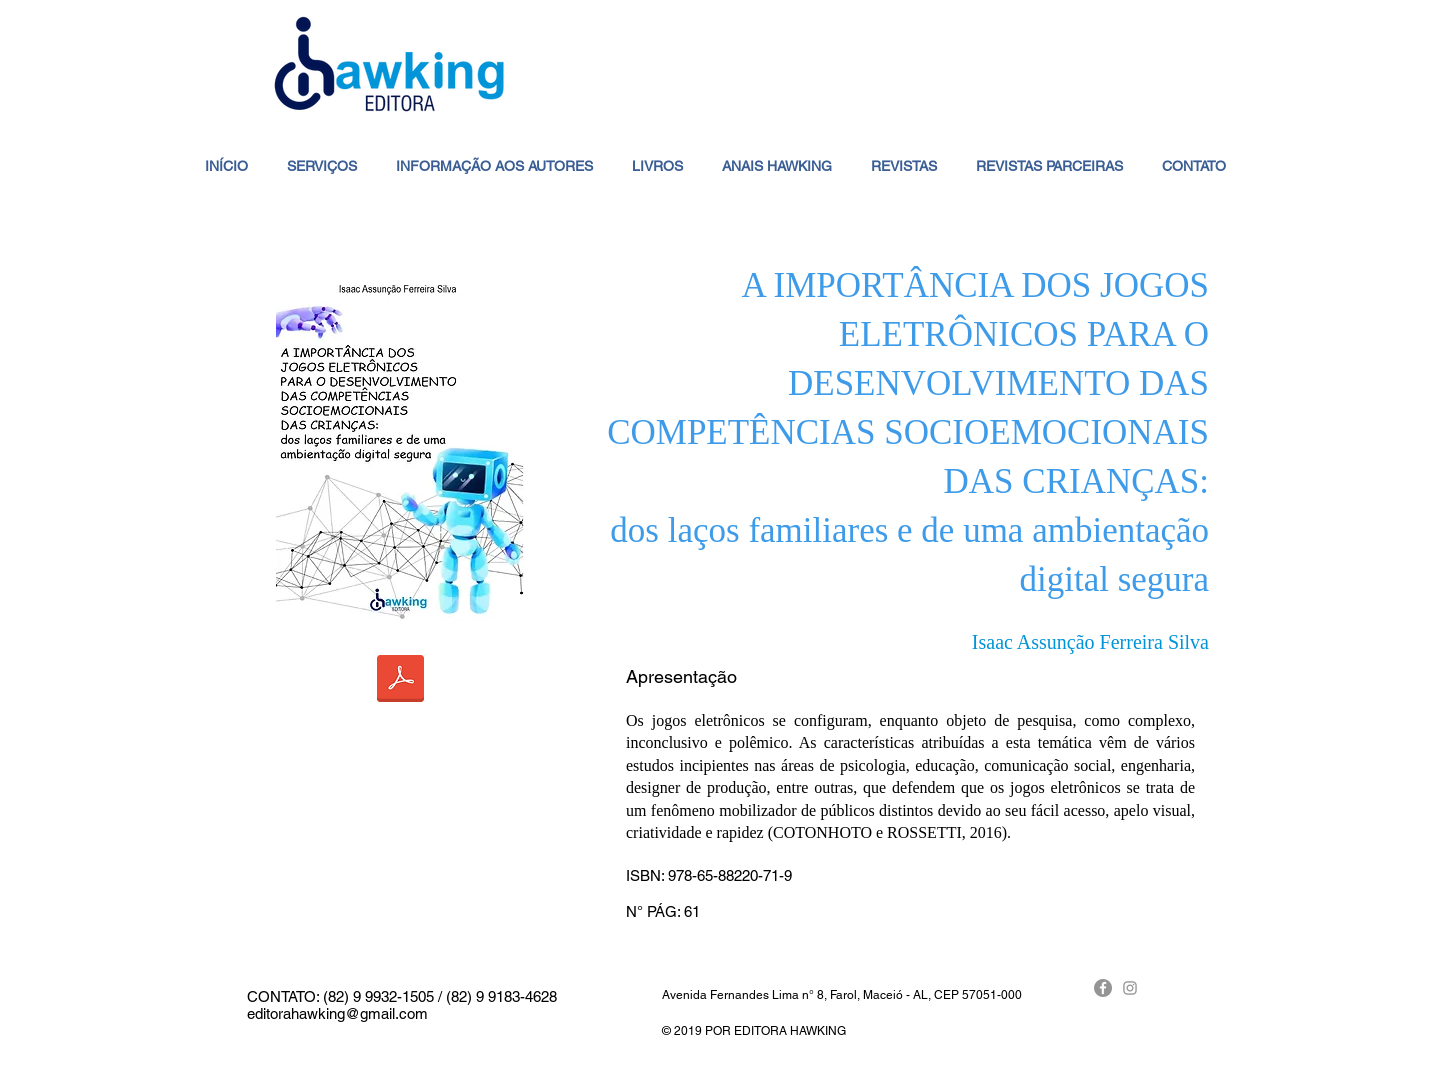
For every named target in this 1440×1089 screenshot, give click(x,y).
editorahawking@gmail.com (337, 1013)
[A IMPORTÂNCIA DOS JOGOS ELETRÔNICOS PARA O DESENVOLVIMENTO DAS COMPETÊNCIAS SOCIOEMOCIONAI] (400, 680)
